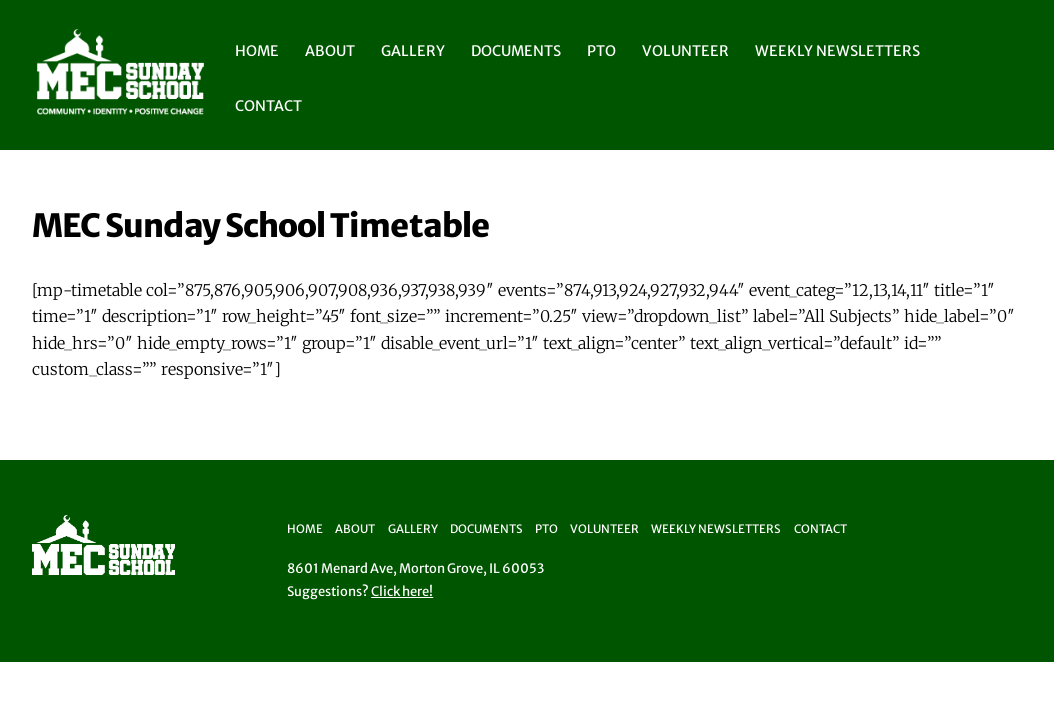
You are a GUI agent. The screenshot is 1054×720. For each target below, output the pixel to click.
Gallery (413, 51)
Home (257, 51)
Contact (268, 106)
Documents (516, 51)
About (330, 51)
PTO (601, 51)
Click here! (402, 591)
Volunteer (685, 51)
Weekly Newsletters (837, 51)
